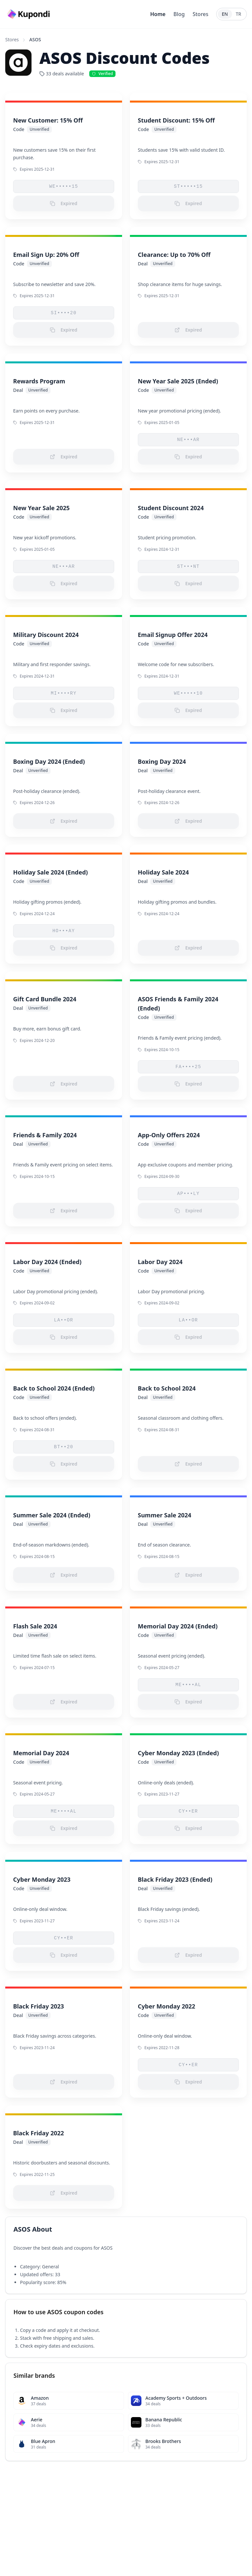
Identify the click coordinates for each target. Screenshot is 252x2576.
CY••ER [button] (188, 1811)
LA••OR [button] (64, 1320)
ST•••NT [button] (188, 566)
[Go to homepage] (29, 14)
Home (158, 14)
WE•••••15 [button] (63, 186)
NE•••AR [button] (188, 439)
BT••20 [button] (64, 1447)
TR (239, 14)
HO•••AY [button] (63, 930)
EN (225, 14)
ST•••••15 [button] (188, 186)
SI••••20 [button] (63, 313)
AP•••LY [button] (188, 1193)
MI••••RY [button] (63, 693)
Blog (178, 14)
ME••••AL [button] (188, 1684)
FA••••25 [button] (188, 1066)
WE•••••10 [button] (188, 693)
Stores (200, 14)
